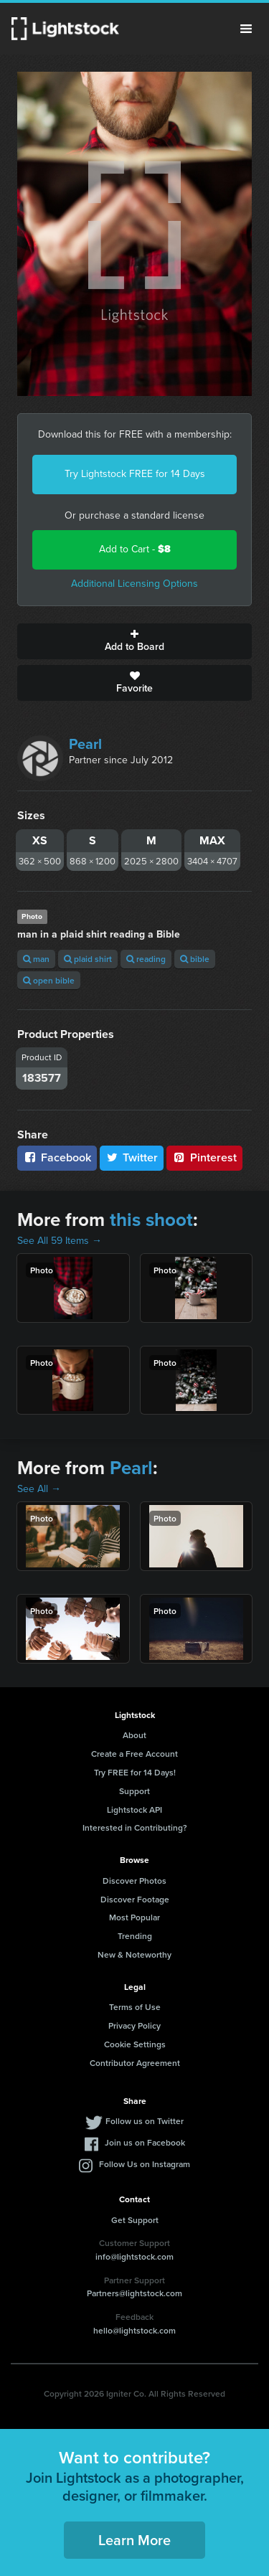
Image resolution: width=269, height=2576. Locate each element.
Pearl (85, 744)
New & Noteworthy (134, 1954)
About (134, 1735)
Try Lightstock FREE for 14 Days (135, 473)
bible (194, 959)
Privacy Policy (134, 2025)
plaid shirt (88, 959)
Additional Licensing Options (134, 583)
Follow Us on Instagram (144, 2164)
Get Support (135, 2220)
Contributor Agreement (135, 2063)
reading (146, 959)
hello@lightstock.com (134, 2330)
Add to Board (134, 641)
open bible (49, 980)
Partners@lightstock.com (134, 2293)
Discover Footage (134, 1899)
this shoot (151, 1219)
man (36, 959)
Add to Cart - (135, 549)
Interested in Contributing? (134, 1827)
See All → (39, 1488)
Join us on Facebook (145, 2142)
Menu (246, 28)
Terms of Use (135, 2007)
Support (134, 1791)
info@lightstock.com (134, 2256)
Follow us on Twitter (144, 2121)
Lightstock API (134, 1809)
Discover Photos (134, 1880)
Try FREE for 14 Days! (135, 1772)
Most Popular (134, 1917)
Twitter (132, 1157)
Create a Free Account (134, 1753)
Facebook (57, 1157)
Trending (135, 1936)
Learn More (134, 2539)
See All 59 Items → (59, 1240)
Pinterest (204, 1157)
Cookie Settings (135, 2044)
